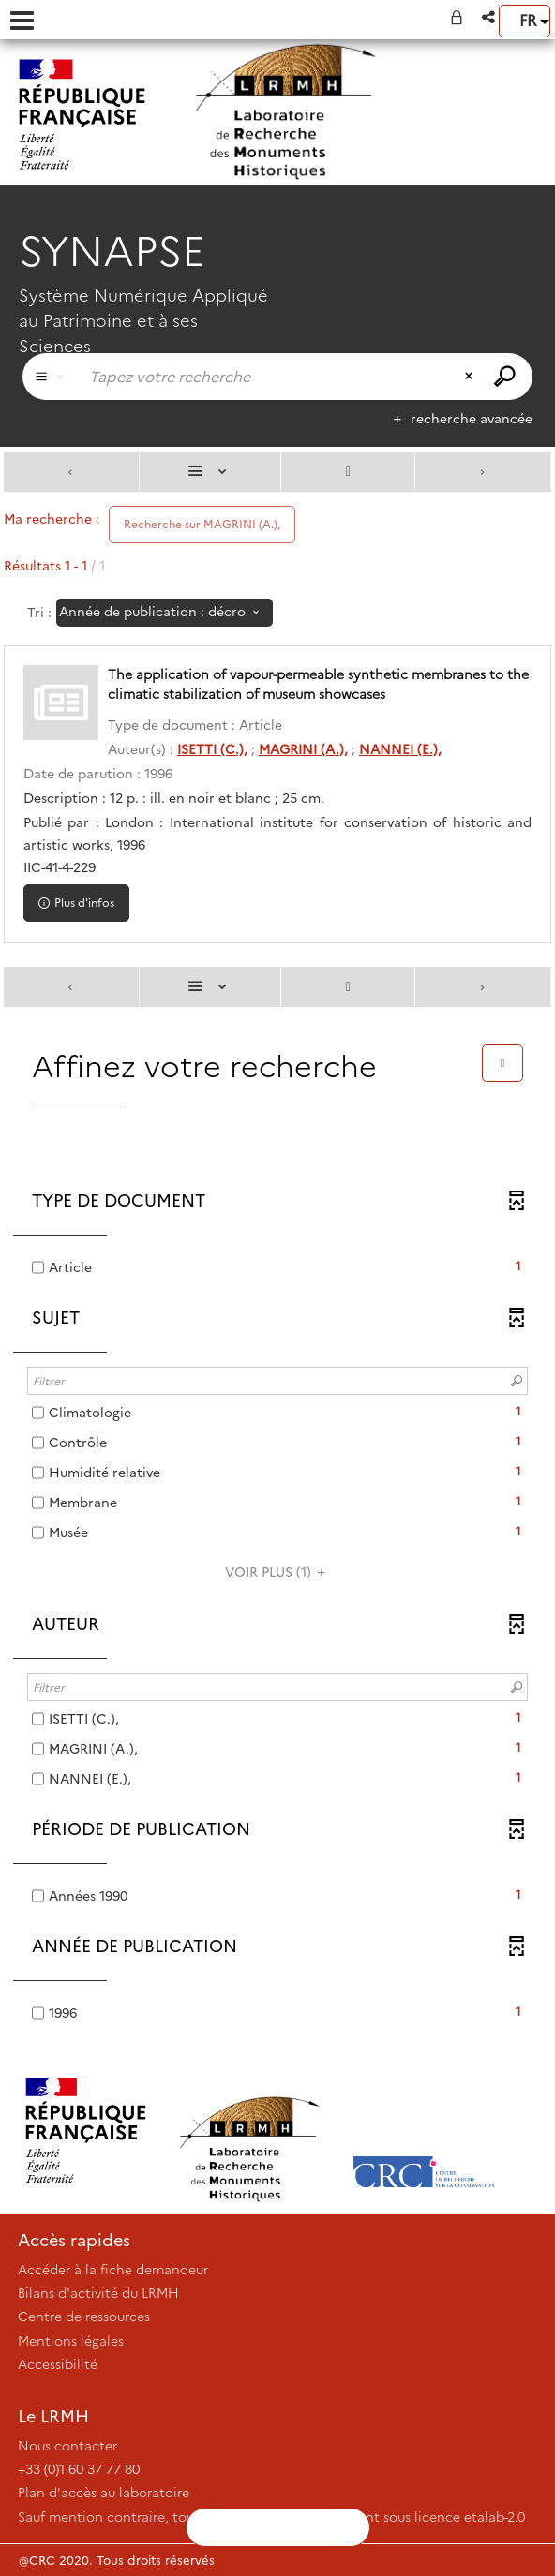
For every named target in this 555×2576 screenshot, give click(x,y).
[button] (490, 17)
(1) (278, 1571)
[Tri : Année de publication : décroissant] (164, 613)
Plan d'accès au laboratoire (103, 2492)
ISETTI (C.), (212, 749)
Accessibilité (58, 2364)
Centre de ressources (84, 2316)
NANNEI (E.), (400, 749)
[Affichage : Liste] (210, 472)
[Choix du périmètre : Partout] (50, 376)
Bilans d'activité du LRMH (98, 2293)
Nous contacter (67, 2445)
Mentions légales (71, 2340)
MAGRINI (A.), (303, 749)
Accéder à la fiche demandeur (113, 2269)
